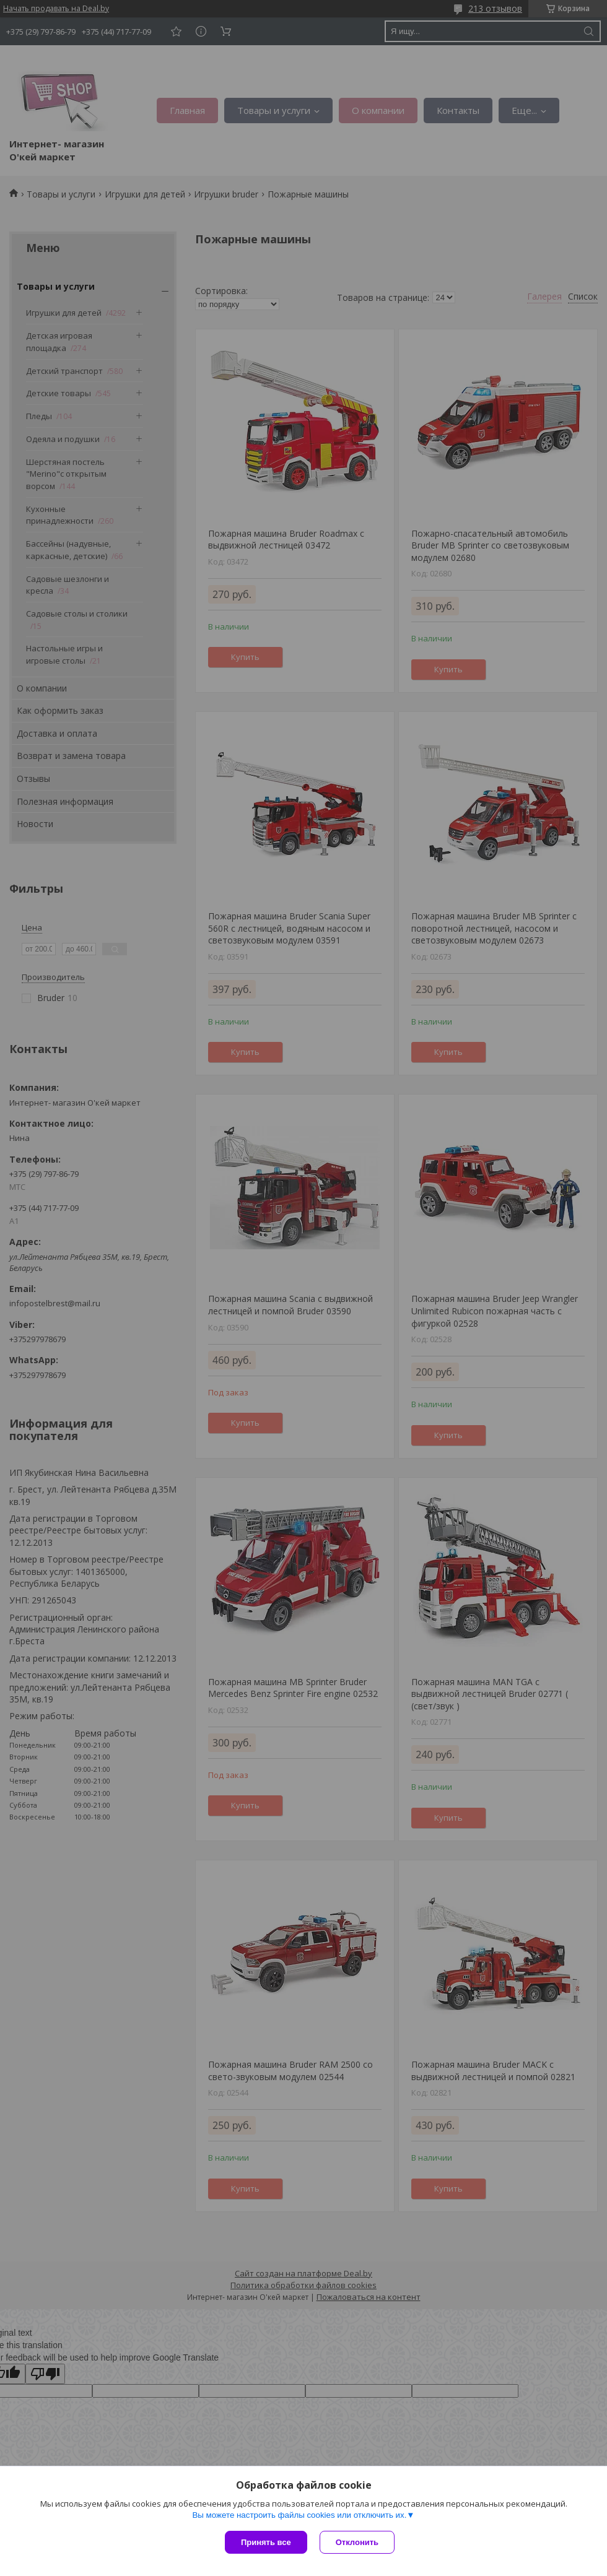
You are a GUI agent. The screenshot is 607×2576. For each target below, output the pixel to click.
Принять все (266, 2542)
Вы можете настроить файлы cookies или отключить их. (299, 2515)
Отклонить (357, 2542)
